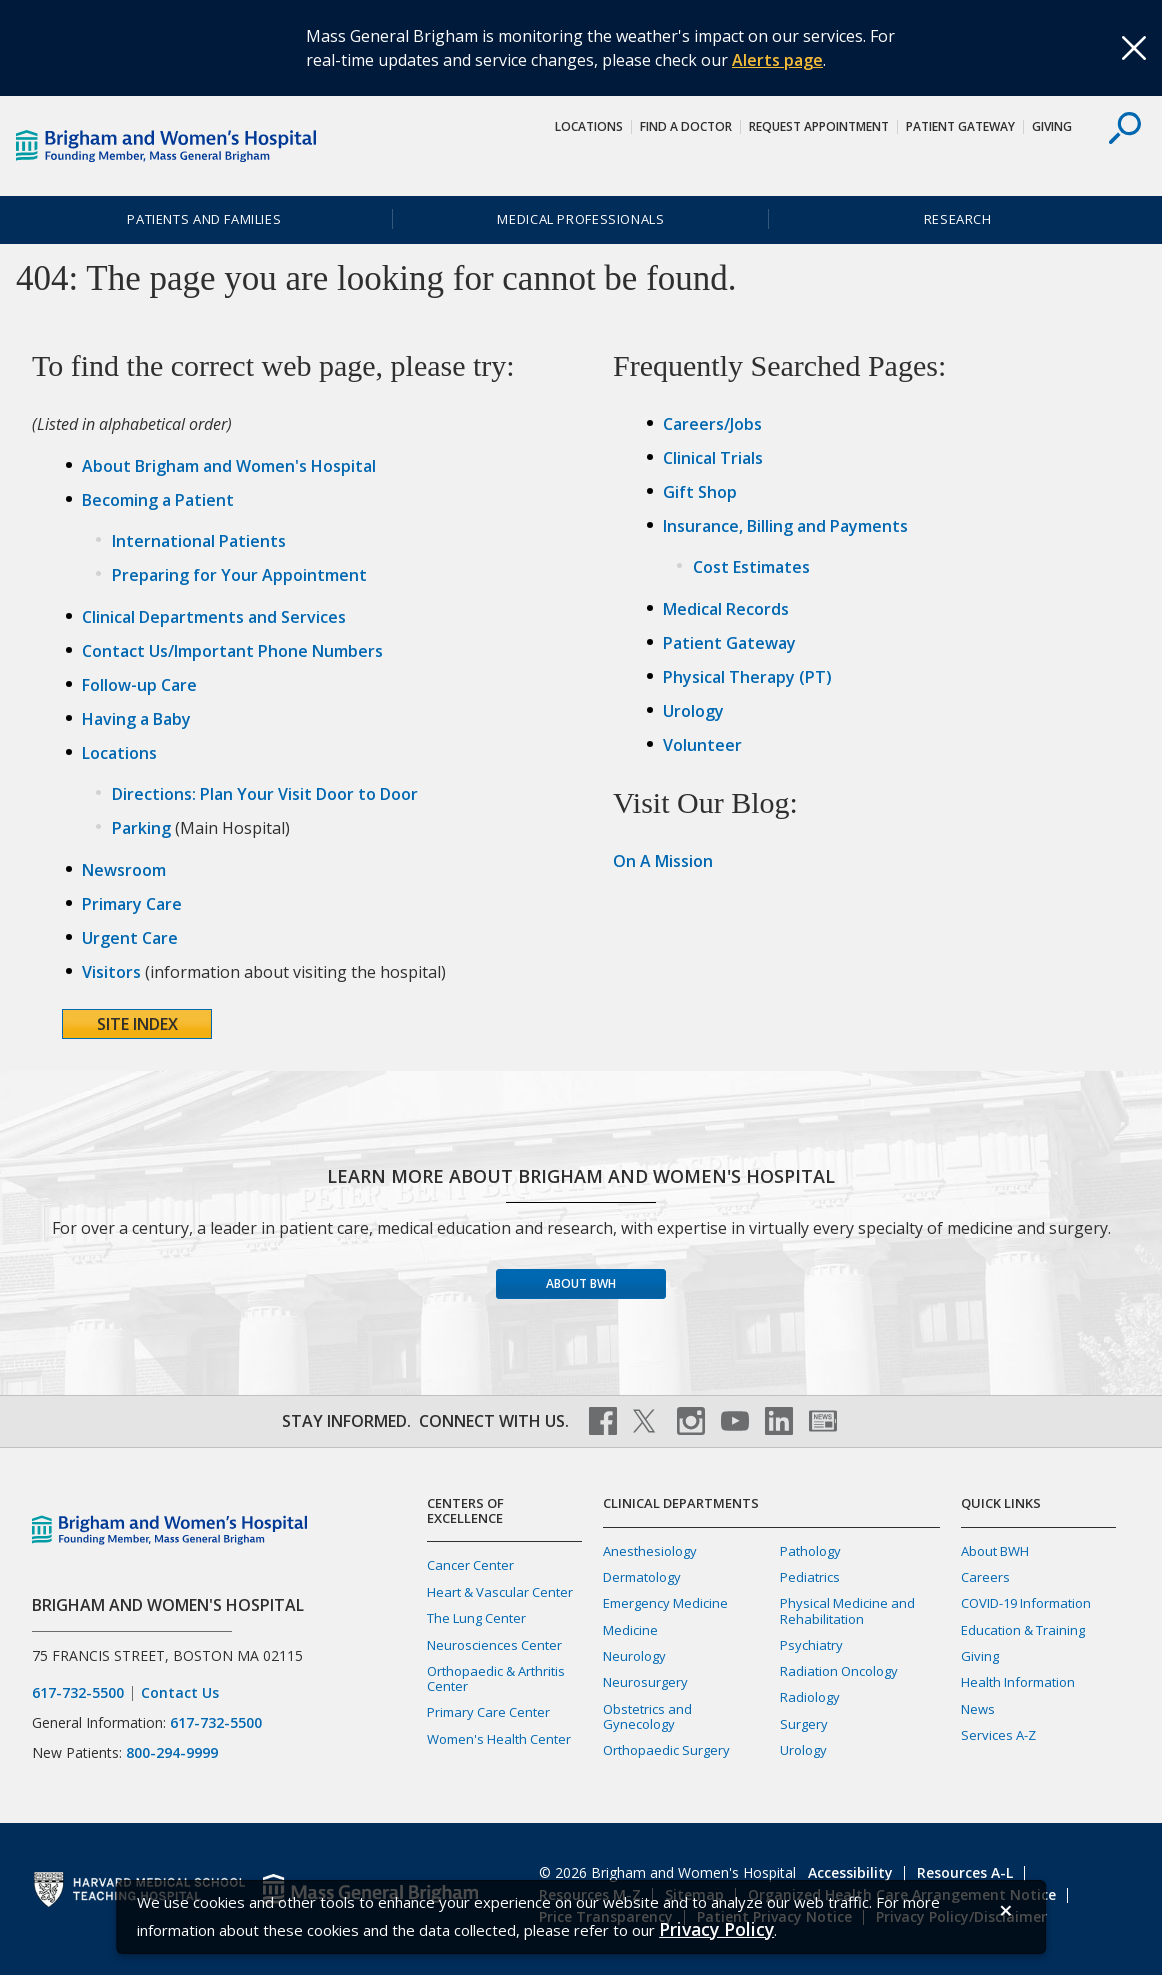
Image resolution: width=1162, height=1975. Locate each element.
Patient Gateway (960, 126)
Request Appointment (819, 126)
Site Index (137, 1024)
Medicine (630, 1630)
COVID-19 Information (1026, 1603)
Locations (589, 126)
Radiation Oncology (839, 1671)
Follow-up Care (139, 685)
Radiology (810, 1697)
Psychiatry (811, 1645)
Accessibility (850, 1872)
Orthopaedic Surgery (666, 1750)
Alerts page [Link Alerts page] (777, 60)
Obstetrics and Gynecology (647, 1716)
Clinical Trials (713, 458)
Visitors (111, 972)
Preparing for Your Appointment (239, 575)
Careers (985, 1577)
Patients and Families (204, 219)
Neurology (634, 1656)
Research (958, 219)
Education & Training (1023, 1630)
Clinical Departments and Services (214, 617)
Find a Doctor (686, 126)
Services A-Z (998, 1735)
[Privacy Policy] (716, 1929)
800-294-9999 (172, 1752)
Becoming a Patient (158, 500)
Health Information (1018, 1682)
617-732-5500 (78, 1693)
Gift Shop (700, 492)
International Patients (199, 541)
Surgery (804, 1724)
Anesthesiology (650, 1551)
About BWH (581, 1283)
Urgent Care (130, 938)
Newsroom (124, 870)
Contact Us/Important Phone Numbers (232, 651)
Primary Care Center (488, 1712)
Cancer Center (470, 1565)
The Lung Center (476, 1618)
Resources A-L (965, 1872)
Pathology (810, 1551)
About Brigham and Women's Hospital (229, 466)
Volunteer (702, 745)
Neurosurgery (645, 1682)
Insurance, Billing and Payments (785, 526)
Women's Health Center (499, 1739)
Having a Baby (136, 719)
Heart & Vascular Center (500, 1592)
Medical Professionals (580, 219)
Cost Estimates (751, 567)
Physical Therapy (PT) (747, 677)
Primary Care (132, 904)
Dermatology (642, 1577)
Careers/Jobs (712, 424)
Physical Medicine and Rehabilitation (847, 1610)
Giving (1052, 126)
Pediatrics (810, 1577)
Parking (141, 828)
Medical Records (726, 609)
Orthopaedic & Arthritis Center (496, 1678)
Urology (693, 711)
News (978, 1709)
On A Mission (663, 861)
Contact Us (180, 1693)
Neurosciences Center (494, 1645)
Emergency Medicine (665, 1603)
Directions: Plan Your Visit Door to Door (265, 794)
